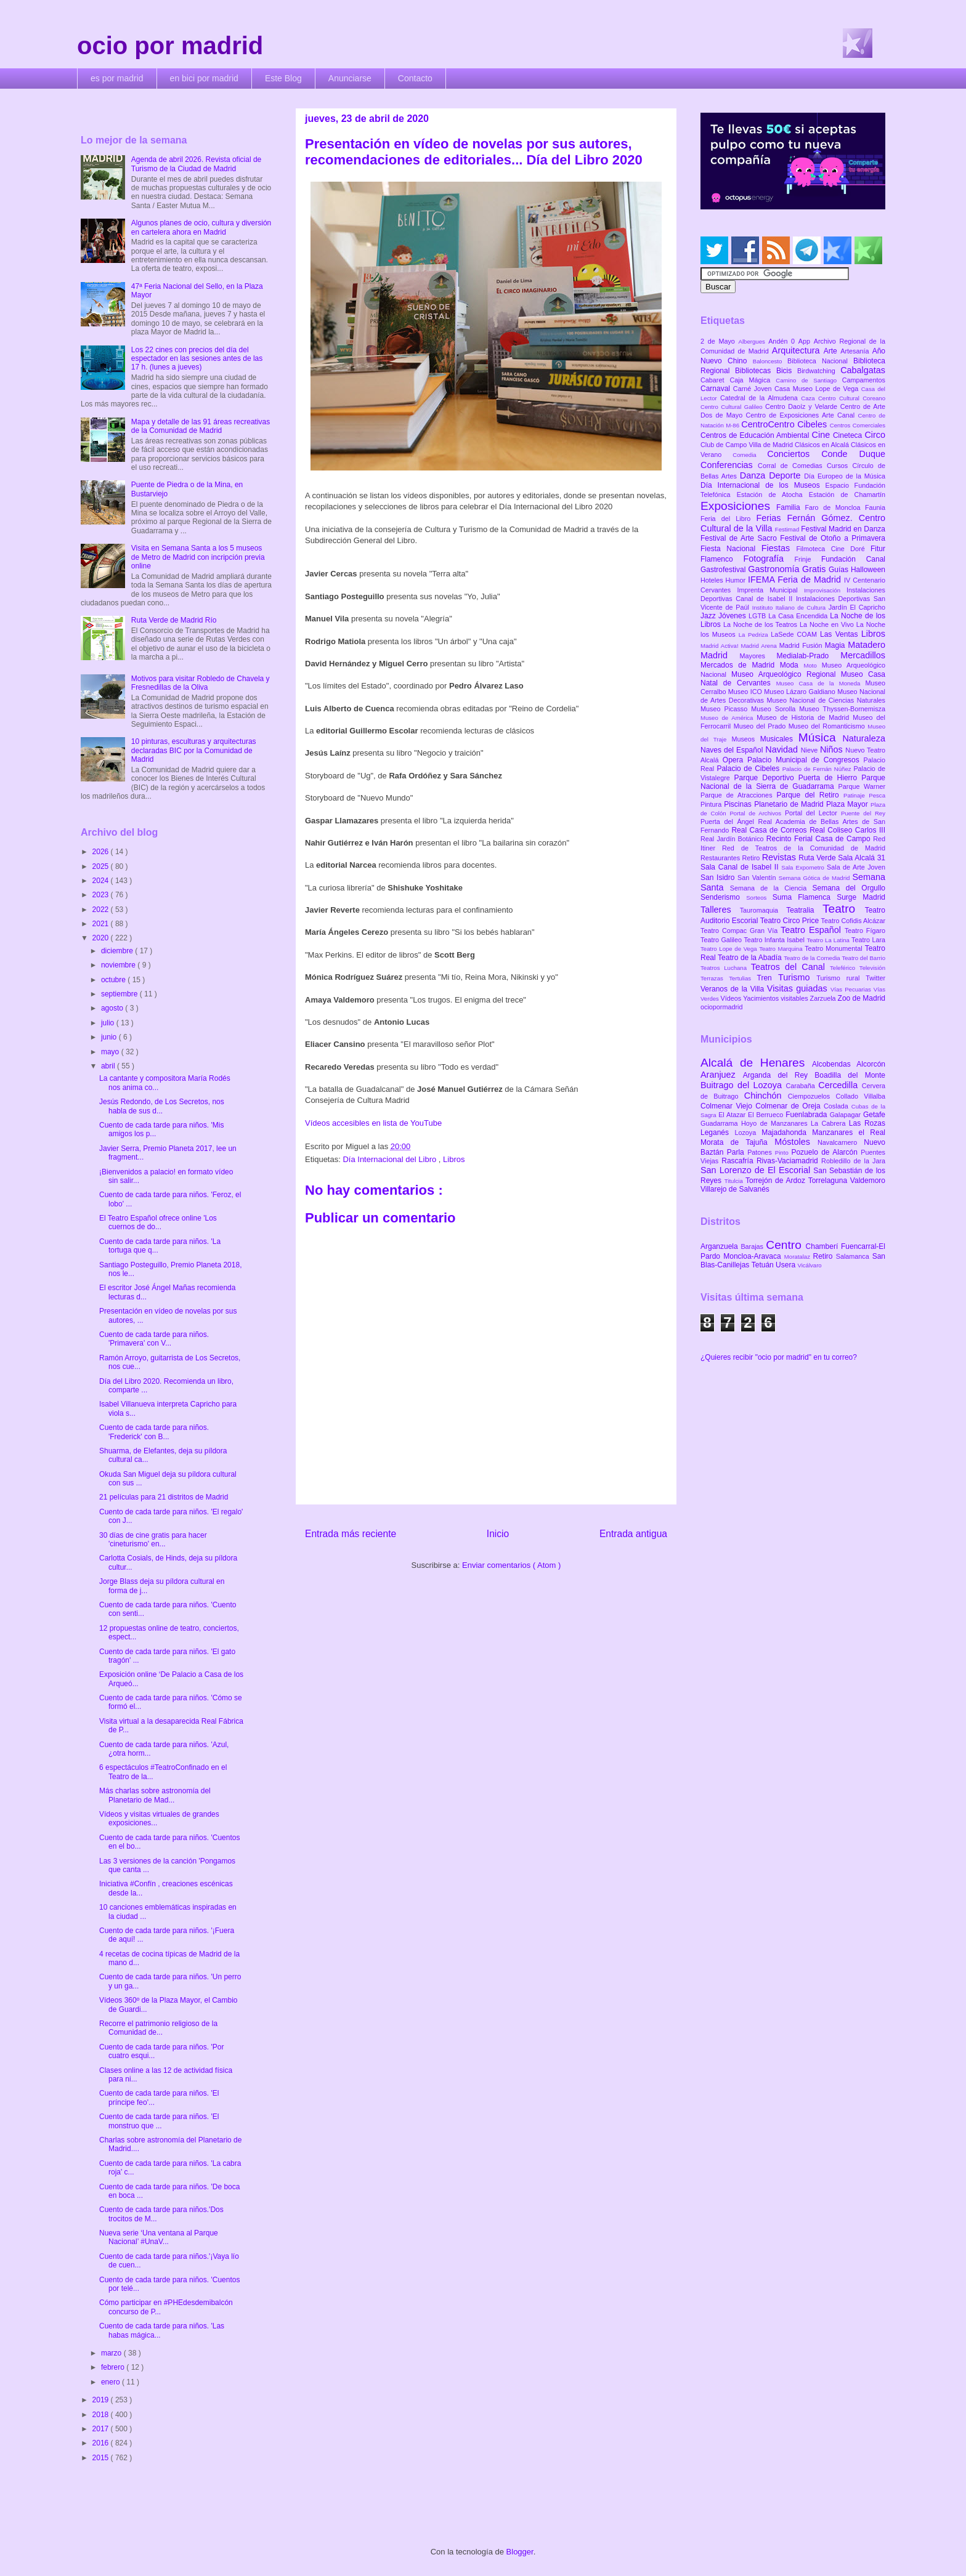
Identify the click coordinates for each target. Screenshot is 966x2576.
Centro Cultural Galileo (732, 406)
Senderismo (723, 897)
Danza (754, 475)
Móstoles (796, 1142)
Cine (822, 435)
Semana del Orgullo (848, 888)
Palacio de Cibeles (749, 768)
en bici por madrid (204, 78)
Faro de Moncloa (835, 507)
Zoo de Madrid (861, 998)
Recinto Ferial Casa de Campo (819, 838)
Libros (454, 1159)
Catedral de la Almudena (760, 398)
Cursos (840, 465)
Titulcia (734, 1180)
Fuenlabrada (807, 1114)
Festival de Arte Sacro (740, 538)
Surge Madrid (861, 897)
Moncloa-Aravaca (753, 1256)
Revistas (780, 857)
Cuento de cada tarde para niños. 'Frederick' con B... (154, 1431)
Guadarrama (720, 1123)
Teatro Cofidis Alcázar (853, 920)
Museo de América (728, 717)
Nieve (810, 750)
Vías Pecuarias (852, 989)
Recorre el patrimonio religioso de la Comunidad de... (158, 2028)
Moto (812, 665)
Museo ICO (746, 691)
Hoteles (713, 580)
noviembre (119, 965)
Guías (840, 569)
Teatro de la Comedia (813, 958)
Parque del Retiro (809, 795)
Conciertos (794, 454)
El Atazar (733, 1114)
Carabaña (801, 1085)
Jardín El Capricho (857, 607)
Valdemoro (867, 1180)
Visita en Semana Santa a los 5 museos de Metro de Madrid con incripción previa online (198, 557)
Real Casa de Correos (770, 830)
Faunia (875, 507)
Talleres (720, 910)
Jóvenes (733, 616)
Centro (785, 1244)
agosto (113, 1008)
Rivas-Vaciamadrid (789, 1161)
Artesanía (856, 351)
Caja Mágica (752, 380)
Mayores (758, 656)
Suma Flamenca (805, 897)
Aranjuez (721, 1075)
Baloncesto (770, 361)
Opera (735, 760)
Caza (809, 398)
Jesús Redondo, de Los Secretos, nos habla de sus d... (161, 1106)
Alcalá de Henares (756, 1062)
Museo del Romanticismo (828, 726)
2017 (101, 2429)
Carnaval (716, 388)
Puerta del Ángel (729, 821)
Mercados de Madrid (740, 665)
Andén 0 (783, 341)
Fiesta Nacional (730, 548)
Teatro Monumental (834, 948)
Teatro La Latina (828, 940)
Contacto (415, 78)
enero (111, 2382)
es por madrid (117, 78)
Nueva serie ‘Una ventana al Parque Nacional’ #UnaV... (158, 2237)
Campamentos (863, 380)
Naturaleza (863, 738)
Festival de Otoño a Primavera (832, 538)
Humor (737, 580)
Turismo (797, 977)
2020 (101, 938)
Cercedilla (839, 1085)
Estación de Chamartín (847, 494)
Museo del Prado (761, 726)
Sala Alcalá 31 (861, 858)
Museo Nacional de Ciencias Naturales (825, 700)
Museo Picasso (725, 709)
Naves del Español (732, 750)
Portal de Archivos (757, 813)
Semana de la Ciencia (771, 888)
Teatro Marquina (782, 948)
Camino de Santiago (809, 380)
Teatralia (804, 910)
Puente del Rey (863, 813)
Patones (761, 1152)
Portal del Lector (813, 813)
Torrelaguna (829, 1180)
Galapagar (846, 1114)
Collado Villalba (861, 1096)
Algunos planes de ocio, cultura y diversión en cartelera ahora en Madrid (201, 227)
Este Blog (283, 78)
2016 (101, 2443)
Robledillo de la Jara (853, 1161)
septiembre (120, 994)
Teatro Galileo (722, 939)
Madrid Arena (760, 645)
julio (108, 1023)
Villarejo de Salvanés (734, 1189)
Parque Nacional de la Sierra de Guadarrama (792, 782)
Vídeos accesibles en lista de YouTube (373, 1123)
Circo (874, 435)
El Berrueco (766, 1114)
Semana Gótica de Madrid (816, 877)
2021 (101, 923)
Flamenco (721, 559)
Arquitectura (798, 350)
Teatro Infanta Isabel (775, 939)
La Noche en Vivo (828, 624)
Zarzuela (824, 998)
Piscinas (739, 804)
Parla (737, 1152)
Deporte (786, 475)
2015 (101, 2457)
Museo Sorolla (775, 709)
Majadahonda (786, 1132)
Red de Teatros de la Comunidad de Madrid (803, 848)
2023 (101, 894)
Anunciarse (349, 78)
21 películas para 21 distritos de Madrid (163, 1497)
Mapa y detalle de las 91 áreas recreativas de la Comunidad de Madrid (200, 426)
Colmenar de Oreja (789, 1106)
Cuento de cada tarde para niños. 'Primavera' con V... (154, 1338)
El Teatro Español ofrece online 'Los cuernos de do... (158, 1222)
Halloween (868, 569)
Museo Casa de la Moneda (821, 683)
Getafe (874, 1114)
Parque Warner (861, 786)
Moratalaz (798, 1256)
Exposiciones (738, 505)
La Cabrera (830, 1123)
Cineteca (848, 435)
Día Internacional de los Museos (763, 485)
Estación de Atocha (773, 494)
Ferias (771, 518)
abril (109, 1066)
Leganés (717, 1132)
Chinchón (766, 1095)
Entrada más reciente (350, 1533)
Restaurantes (721, 858)
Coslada (837, 1106)
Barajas (753, 1246)
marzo (112, 2353)
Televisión (872, 967)
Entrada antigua (633, 1533)
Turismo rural (841, 978)
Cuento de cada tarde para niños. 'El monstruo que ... (159, 2121)
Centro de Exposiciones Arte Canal (802, 415)
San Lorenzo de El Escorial (756, 1170)
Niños (832, 749)
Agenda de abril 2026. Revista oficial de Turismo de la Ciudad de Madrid (196, 163)
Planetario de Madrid (790, 804)
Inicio (498, 1533)
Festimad (788, 529)
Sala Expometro (804, 867)
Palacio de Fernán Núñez (818, 768)
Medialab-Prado (809, 656)
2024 (101, 880)
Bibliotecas (755, 370)
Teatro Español (813, 930)
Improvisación (825, 590)
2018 (101, 2414)
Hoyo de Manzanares (776, 1123)
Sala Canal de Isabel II (740, 867)
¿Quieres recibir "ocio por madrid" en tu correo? (778, 1357)
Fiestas (779, 548)
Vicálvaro (809, 1265)
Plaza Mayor (848, 804)
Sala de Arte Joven (856, 867)
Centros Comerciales (857, 425)
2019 (101, 2400)
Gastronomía (775, 569)
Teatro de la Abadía (751, 957)
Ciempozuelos (812, 1096)
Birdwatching (818, 370)
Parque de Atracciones (738, 795)
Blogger (520, 2551)
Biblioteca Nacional (820, 361)
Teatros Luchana (725, 967)
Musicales (779, 739)
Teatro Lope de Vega (729, 948)
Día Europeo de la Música (844, 476)
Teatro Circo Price (790, 920)
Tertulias (743, 978)
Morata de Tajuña (737, 1142)
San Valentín (758, 877)
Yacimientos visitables (776, 998)
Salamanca (854, 1256)
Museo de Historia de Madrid (805, 717)
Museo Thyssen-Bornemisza (842, 709)
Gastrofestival (724, 569)
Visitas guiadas (798, 988)
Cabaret (714, 380)
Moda (792, 665)
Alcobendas (834, 1064)
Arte (832, 351)
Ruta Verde (818, 858)
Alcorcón (870, 1064)
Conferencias (729, 465)
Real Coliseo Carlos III (847, 830)
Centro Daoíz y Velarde (802, 406)
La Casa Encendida (799, 616)
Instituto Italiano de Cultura (790, 607)
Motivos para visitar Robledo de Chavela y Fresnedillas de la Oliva (200, 683)
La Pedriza (755, 634)
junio (110, 1037)
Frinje (807, 559)
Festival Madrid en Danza (843, 529)
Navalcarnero (841, 1142)
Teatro (843, 908)
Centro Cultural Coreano (851, 398)
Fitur (878, 548)
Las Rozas (867, 1123)
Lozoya (747, 1132)
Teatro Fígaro (865, 930)
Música (820, 737)
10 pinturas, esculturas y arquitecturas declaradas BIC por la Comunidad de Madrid (193, 750)
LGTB (758, 616)
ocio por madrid (170, 45)
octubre (114, 979)
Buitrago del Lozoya (742, 1085)
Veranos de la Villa (733, 989)
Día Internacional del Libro (390, 1159)
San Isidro (718, 877)
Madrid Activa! (720, 645)
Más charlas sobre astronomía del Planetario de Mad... (155, 1795)
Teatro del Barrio (863, 958)
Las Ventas (840, 634)
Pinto (783, 1152)
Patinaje (856, 795)
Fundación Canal (853, 559)
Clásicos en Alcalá (823, 444)
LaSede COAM (795, 634)
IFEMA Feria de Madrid (796, 579)
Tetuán (764, 1265)
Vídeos (732, 998)
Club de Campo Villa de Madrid (747, 444)
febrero (113, 2367)
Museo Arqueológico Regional (786, 674)
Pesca (877, 795)
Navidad (782, 749)
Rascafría (739, 1161)
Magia (836, 645)
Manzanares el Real (848, 1132)
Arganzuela (720, 1246)
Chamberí (823, 1246)
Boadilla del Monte (849, 1075)
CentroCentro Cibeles (785, 424)
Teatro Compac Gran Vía (740, 930)
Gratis (815, 569)
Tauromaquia (763, 910)
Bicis (786, 370)
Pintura (712, 804)
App (806, 341)
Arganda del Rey (779, 1075)
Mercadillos (862, 655)
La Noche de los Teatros (761, 624)
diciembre (118, 951)
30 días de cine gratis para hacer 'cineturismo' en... (153, 1539)
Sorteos (759, 897)
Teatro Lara (868, 939)
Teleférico (844, 967)
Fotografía (768, 558)
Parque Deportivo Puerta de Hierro (798, 777)
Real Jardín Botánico (733, 838)
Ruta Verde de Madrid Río (174, 620)
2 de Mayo (719, 341)
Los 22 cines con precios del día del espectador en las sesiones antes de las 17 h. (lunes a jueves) (196, 358)
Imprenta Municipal (770, 590)
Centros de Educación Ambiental (756, 435)
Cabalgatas (862, 370)
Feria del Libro (728, 518)
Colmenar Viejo (727, 1106)
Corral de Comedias (792, 465)
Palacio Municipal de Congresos (805, 760)
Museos (745, 739)
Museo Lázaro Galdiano (800, 691)
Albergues (754, 341)
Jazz (709, 616)
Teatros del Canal (790, 967)
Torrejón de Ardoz (776, 1180)
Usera (786, 1265)
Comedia (750, 454)
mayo (111, 1052)
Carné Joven (753, 388)
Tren (767, 978)
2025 (101, 866)
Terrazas (714, 978)
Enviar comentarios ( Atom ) (511, 1565)
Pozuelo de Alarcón (826, 1152)
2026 (101, 851)
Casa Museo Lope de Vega (817, 388)
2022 (101, 909)
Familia (790, 507)
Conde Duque (853, 454)
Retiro (752, 858)
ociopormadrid (721, 1007)
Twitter (875, 978)
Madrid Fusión (802, 645)
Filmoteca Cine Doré (834, 548)
